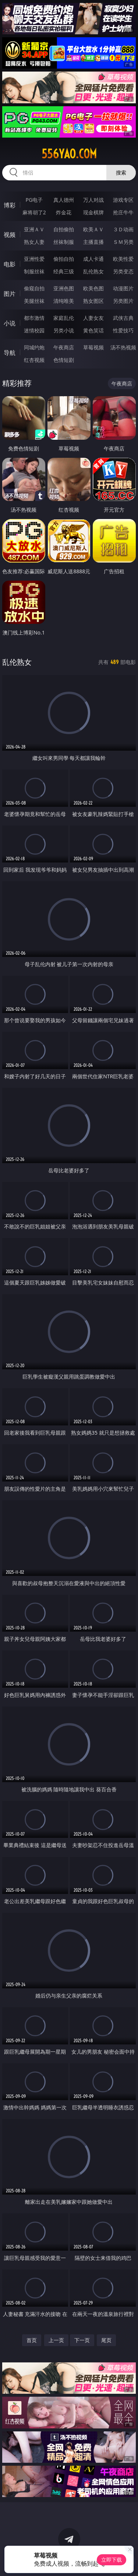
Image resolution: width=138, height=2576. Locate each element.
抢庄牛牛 (123, 212)
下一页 (82, 2340)
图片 (9, 294)
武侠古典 (123, 317)
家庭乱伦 (63, 317)
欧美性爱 (123, 258)
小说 (9, 323)
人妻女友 (93, 317)
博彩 (9, 205)
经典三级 (63, 271)
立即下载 (111, 2559)
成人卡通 (93, 258)
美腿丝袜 (34, 300)
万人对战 (93, 199)
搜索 (121, 172)
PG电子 (34, 199)
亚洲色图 (63, 288)
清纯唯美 (63, 300)
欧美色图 (93, 288)
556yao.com (69, 153)
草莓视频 (93, 347)
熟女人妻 (34, 241)
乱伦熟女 (93, 271)
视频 (9, 235)
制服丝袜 (34, 271)
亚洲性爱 (34, 258)
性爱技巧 (123, 330)
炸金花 (63, 212)
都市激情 (34, 317)
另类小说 (63, 330)
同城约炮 (34, 347)
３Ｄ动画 (123, 229)
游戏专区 (123, 199)
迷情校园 (34, 330)
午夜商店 (63, 347)
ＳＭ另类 (123, 241)
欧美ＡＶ (93, 229)
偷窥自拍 (34, 288)
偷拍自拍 (63, 258)
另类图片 (123, 300)
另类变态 (123, 271)
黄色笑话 (93, 330)
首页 (31, 2340)
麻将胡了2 (34, 212)
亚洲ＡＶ (34, 229)
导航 (9, 353)
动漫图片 (123, 288)
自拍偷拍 (63, 229)
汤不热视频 (123, 347)
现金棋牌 (93, 212)
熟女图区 (93, 300)
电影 (9, 264)
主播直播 (93, 241)
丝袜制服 (63, 241)
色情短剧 (63, 359)
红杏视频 (34, 359)
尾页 (106, 2340)
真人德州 (63, 199)
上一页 (56, 2340)
